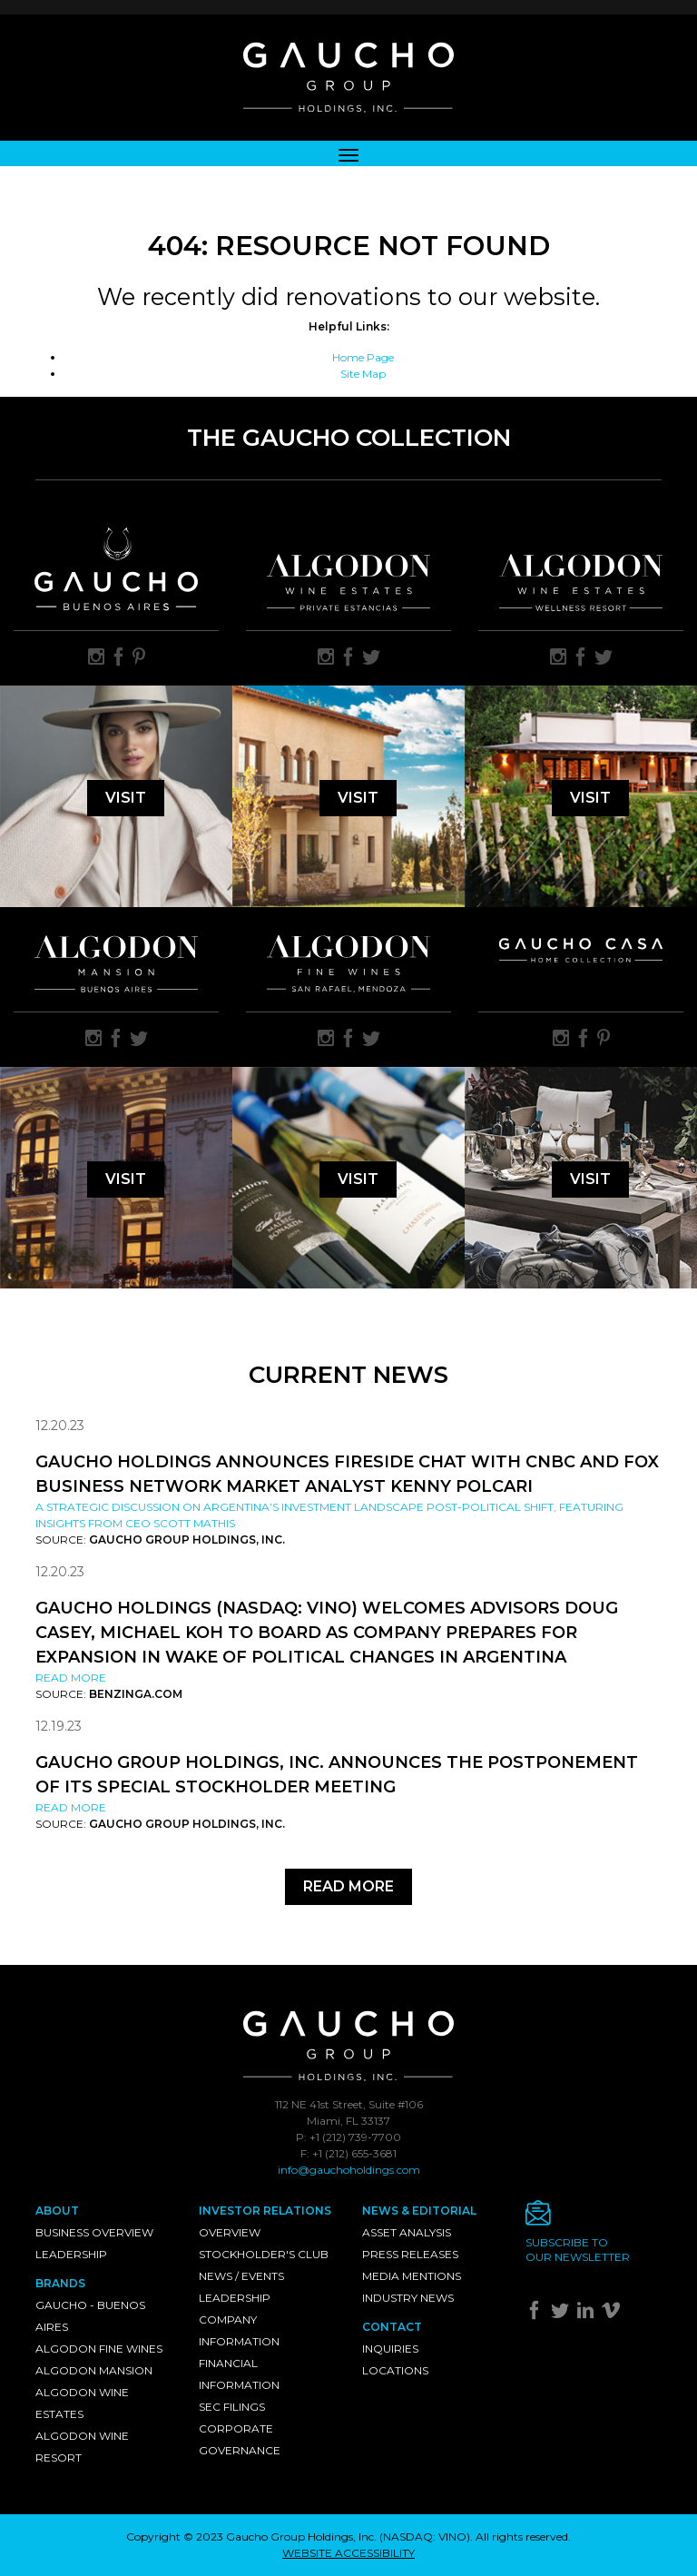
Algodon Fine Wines (98, 2348)
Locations (395, 2370)
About (57, 2210)
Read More (70, 1677)
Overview (229, 2232)
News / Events (241, 2276)
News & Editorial (419, 2210)
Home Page (363, 357)
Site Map (363, 373)
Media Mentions (411, 2276)
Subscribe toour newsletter (577, 2249)
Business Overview (94, 2232)
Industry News (408, 2298)
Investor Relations (265, 2210)
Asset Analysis (406, 2232)
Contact (392, 2327)
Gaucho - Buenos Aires (90, 2316)
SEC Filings (232, 2406)
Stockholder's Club (264, 2254)
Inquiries (390, 2348)
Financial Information (239, 2374)
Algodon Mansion (93, 2370)
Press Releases (410, 2254)
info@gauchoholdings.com (349, 2169)
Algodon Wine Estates (82, 2403)
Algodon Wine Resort (82, 2446)
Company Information (239, 2330)
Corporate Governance (239, 2439)
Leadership (71, 2254)
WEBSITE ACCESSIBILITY (348, 2553)
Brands (60, 2283)
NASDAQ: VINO (424, 2536)
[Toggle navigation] (348, 153)
